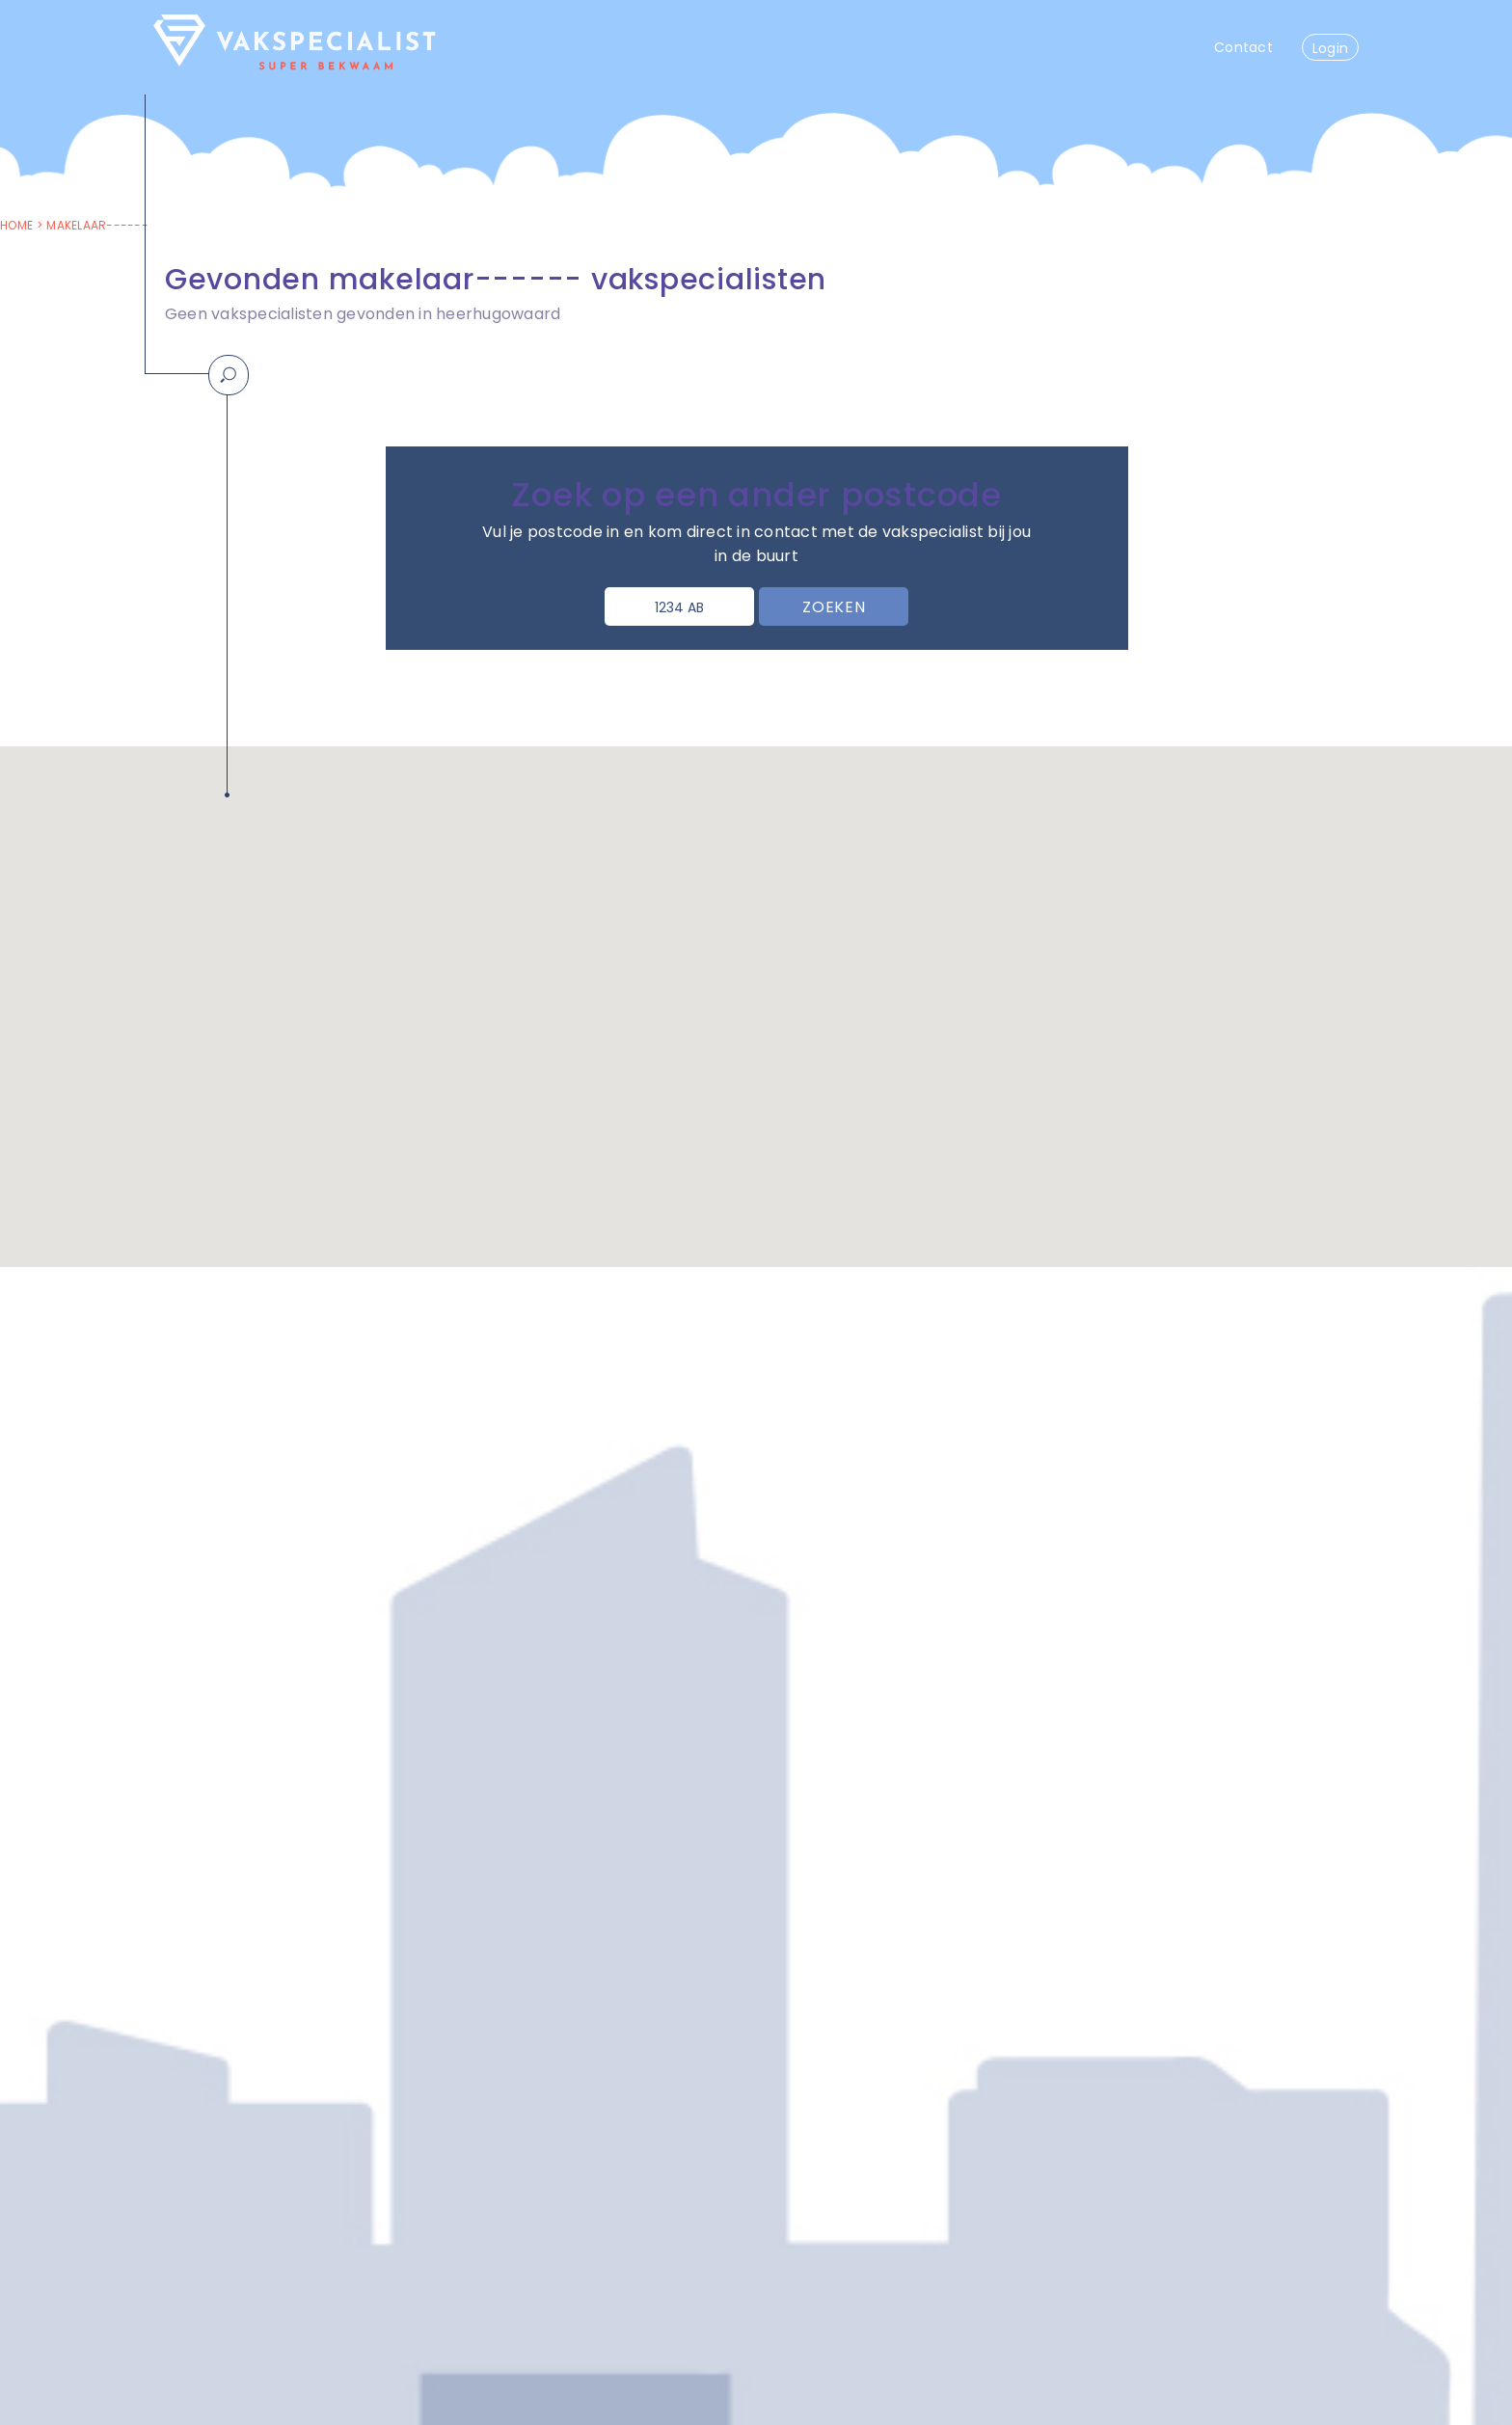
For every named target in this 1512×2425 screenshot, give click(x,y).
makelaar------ (97, 225)
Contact (1243, 47)
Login (1330, 48)
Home (16, 225)
